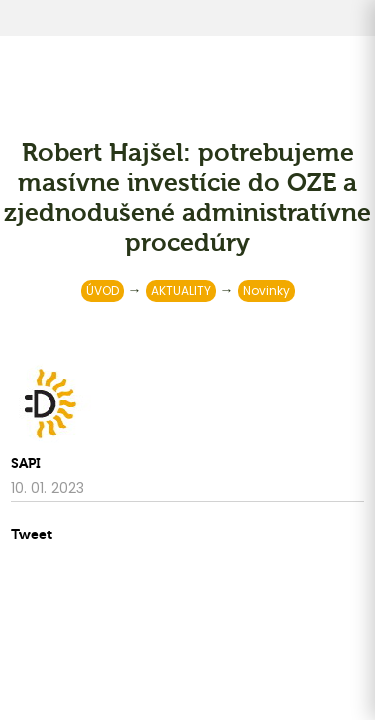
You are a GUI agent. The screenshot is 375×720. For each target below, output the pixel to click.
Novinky (266, 290)
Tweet (31, 534)
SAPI (26, 463)
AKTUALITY (181, 290)
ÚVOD (102, 290)
